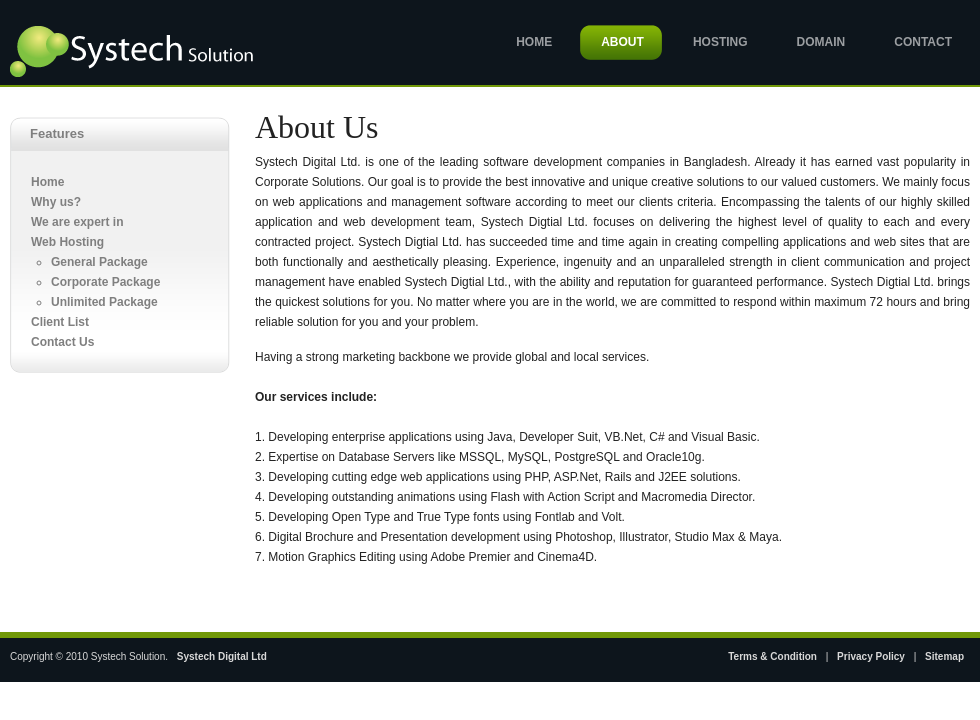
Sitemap (944, 656)
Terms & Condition (772, 656)
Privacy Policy (871, 656)
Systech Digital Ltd (222, 656)
